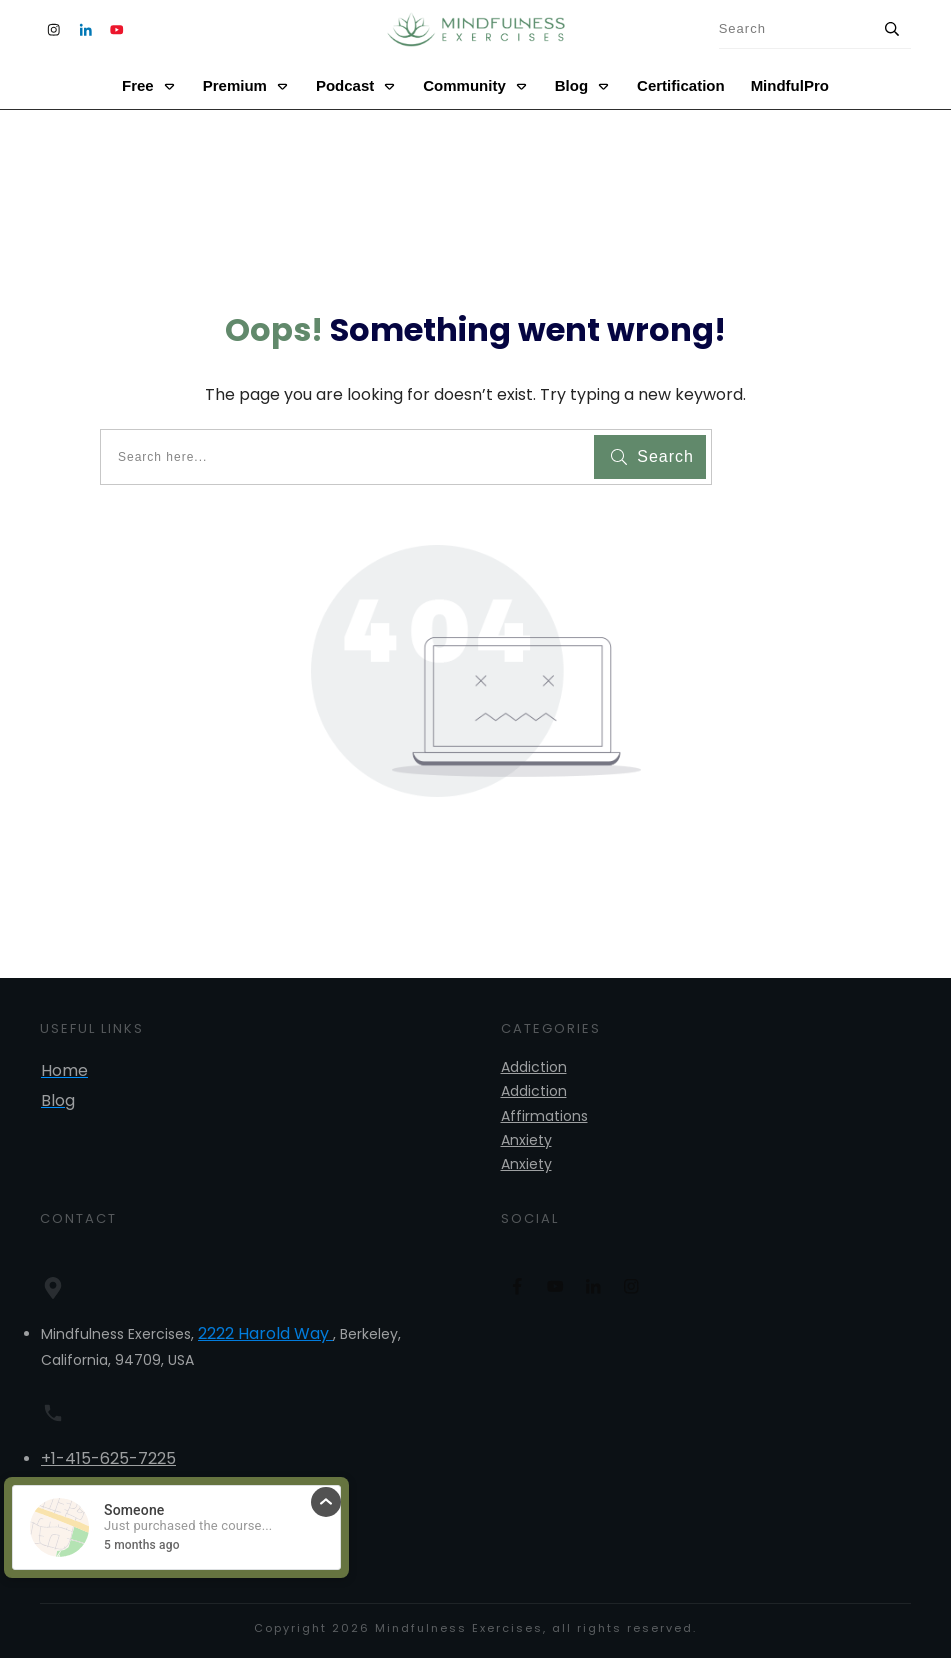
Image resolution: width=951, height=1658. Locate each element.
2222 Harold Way (265, 1333)
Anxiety (526, 1140)
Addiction (534, 1067)
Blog (58, 1100)
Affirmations (544, 1116)
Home (64, 1070)
